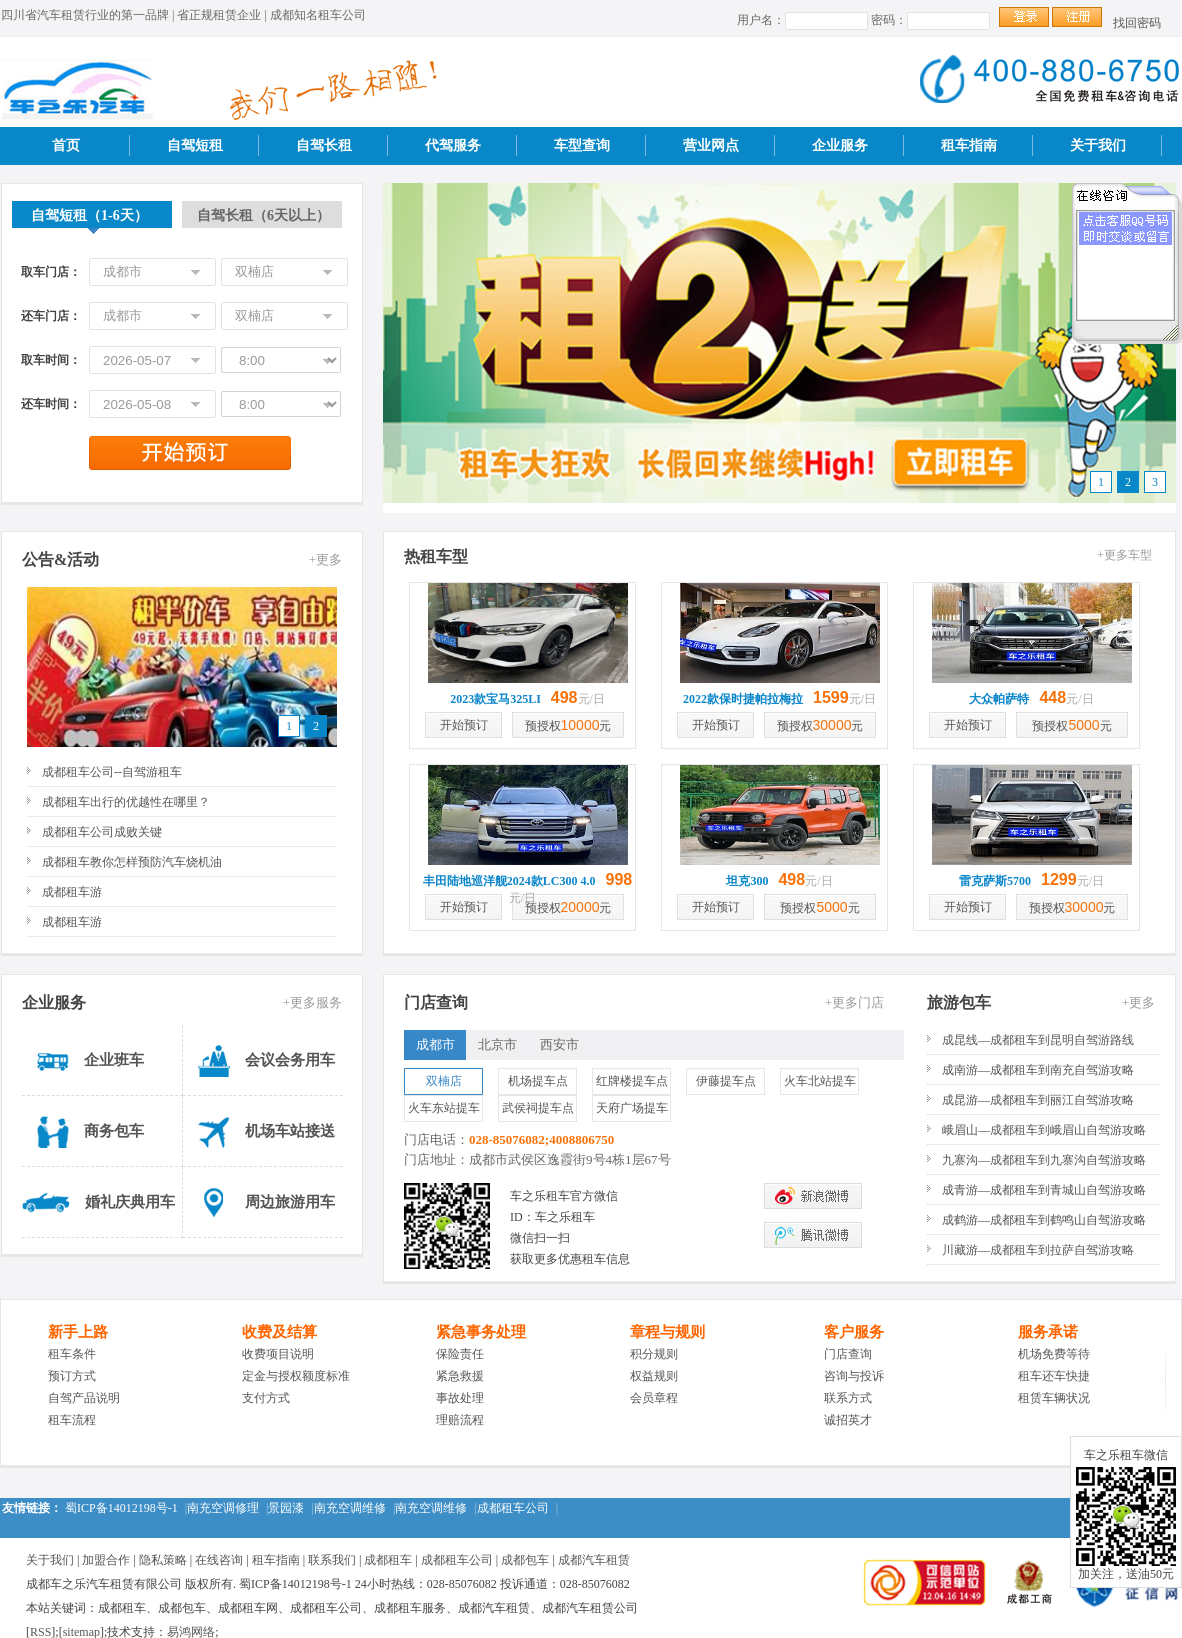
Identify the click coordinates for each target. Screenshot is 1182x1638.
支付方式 (266, 1398)
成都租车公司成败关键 (102, 832)
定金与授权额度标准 (296, 1376)
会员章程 (654, 1398)
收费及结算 (279, 1332)
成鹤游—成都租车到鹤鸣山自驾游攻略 (1044, 1220)
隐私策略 (163, 1560)
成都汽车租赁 (594, 1560)
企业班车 (114, 1060)
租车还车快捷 (1054, 1376)
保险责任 (460, 1354)
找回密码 (1137, 23)
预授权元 (568, 725)
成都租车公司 (513, 1508)
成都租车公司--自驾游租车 (112, 772)
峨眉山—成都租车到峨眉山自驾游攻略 (1044, 1130)
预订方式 (72, 1376)
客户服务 (854, 1332)
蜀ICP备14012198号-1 (121, 1508)
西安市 (559, 1044)
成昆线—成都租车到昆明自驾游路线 (1038, 1040)
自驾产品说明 (84, 1398)
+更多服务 (312, 1002)
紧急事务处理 (481, 1332)
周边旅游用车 (290, 1202)
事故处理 (460, 1398)
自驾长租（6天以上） (263, 215)
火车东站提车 (444, 1108)
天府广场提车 (632, 1108)
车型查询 (582, 145)
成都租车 (388, 1560)
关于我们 (1098, 145)
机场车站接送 (290, 1131)
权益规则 (654, 1376)
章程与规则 (667, 1332)
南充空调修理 (223, 1508)
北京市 (497, 1044)
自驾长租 (324, 145)
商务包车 (114, 1131)
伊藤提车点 (726, 1081)
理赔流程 (460, 1420)
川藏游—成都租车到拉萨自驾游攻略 (1038, 1250)
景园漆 (286, 1508)
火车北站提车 (820, 1081)
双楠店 (444, 1081)
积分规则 (654, 1354)
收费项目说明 (278, 1354)
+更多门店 (854, 1002)
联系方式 (848, 1398)
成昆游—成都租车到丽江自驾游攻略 (1038, 1100)
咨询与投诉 (854, 1376)
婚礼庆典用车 (130, 1202)
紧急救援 (460, 1376)
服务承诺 (1048, 1332)
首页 (66, 145)
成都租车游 (72, 892)
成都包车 (525, 1560)
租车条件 (72, 1354)
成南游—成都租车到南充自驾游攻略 (1038, 1070)
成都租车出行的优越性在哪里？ (126, 802)
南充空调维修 (350, 1508)
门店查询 (848, 1354)
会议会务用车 (290, 1060)
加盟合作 (106, 1560)
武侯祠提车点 (538, 1108)
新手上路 (78, 1332)
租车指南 (969, 145)
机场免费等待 (1054, 1354)
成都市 (435, 1044)
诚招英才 (848, 1420)
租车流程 (72, 1420)
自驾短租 (195, 145)
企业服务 (840, 145)
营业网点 (711, 145)
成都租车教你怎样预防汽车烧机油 (132, 862)
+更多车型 (1124, 555)
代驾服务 (453, 145)
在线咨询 (219, 1560)
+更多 (325, 559)
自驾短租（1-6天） (89, 215)
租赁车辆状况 (1054, 1398)
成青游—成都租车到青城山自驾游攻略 (1044, 1190)
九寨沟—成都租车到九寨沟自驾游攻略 (1044, 1160)
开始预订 (464, 725)
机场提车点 (538, 1081)
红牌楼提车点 (632, 1081)
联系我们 (332, 1560)
